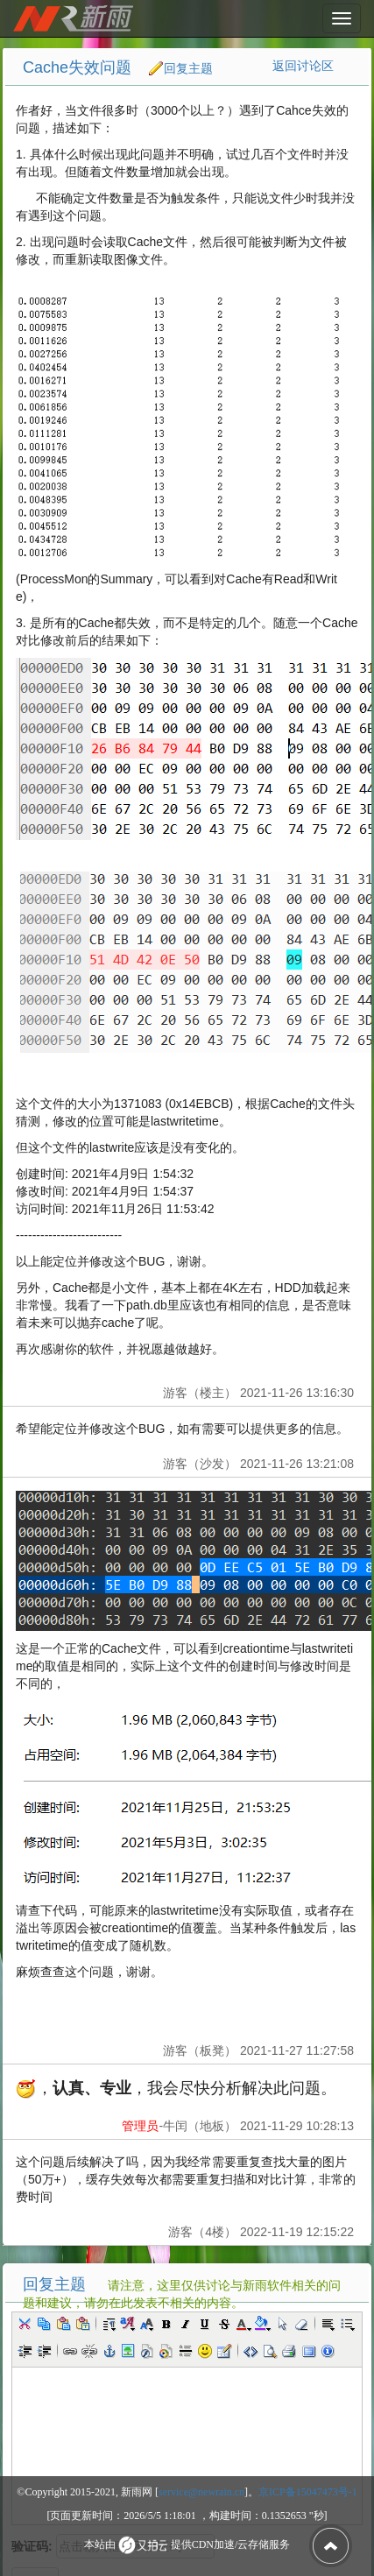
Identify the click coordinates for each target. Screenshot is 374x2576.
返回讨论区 (303, 66)
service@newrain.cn (201, 2492)
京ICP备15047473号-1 (307, 2492)
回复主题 (188, 68)
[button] (24, 2324)
